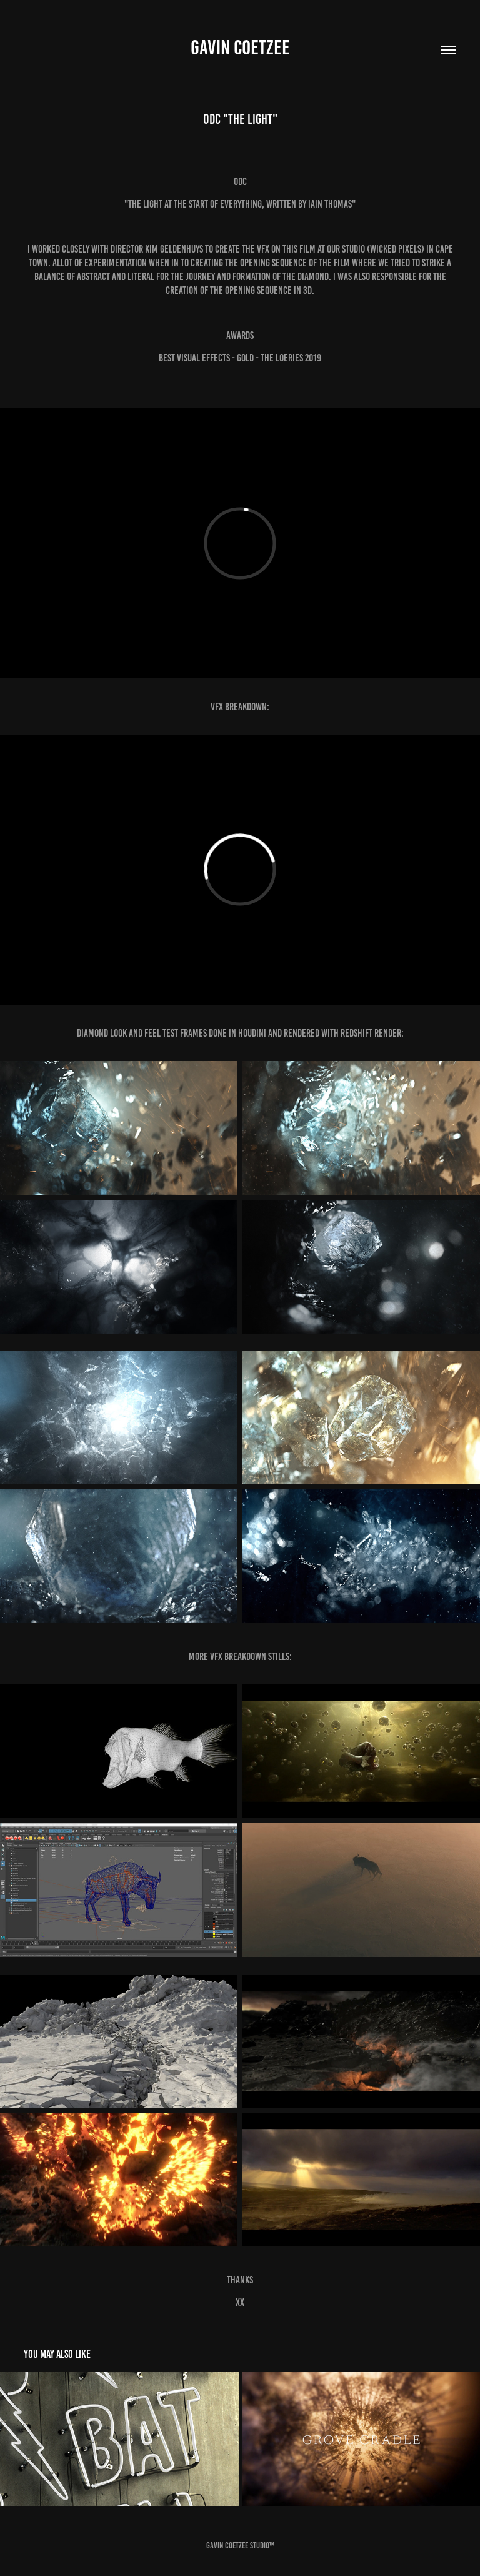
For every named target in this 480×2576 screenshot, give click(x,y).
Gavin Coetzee (240, 47)
